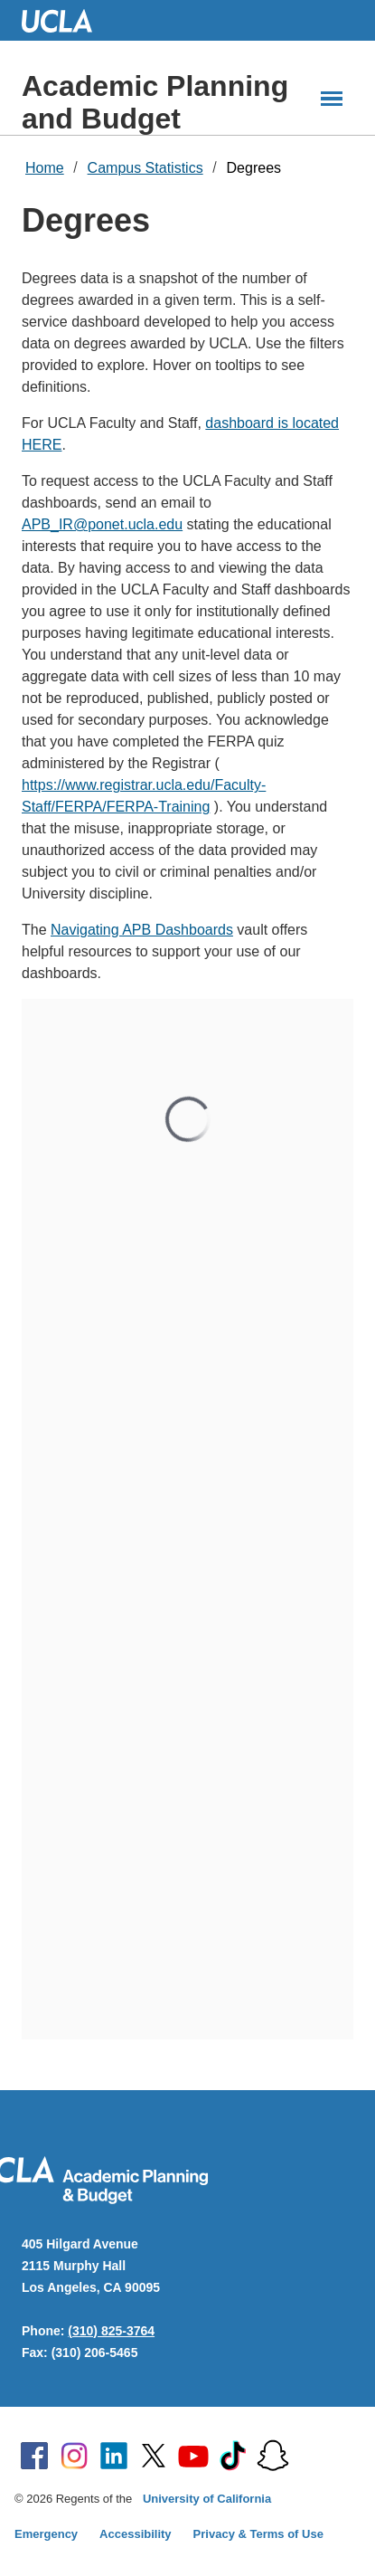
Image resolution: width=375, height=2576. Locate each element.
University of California (207, 2498)
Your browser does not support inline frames (187, 1519)
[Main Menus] (331, 98)
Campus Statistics (145, 168)
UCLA (65, 20)
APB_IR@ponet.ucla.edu (102, 524)
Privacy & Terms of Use (258, 2534)
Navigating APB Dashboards (142, 929)
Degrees (254, 168)
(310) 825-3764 (111, 2331)
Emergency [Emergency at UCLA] (46, 2534)
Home (44, 168)
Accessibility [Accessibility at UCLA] (135, 2534)
